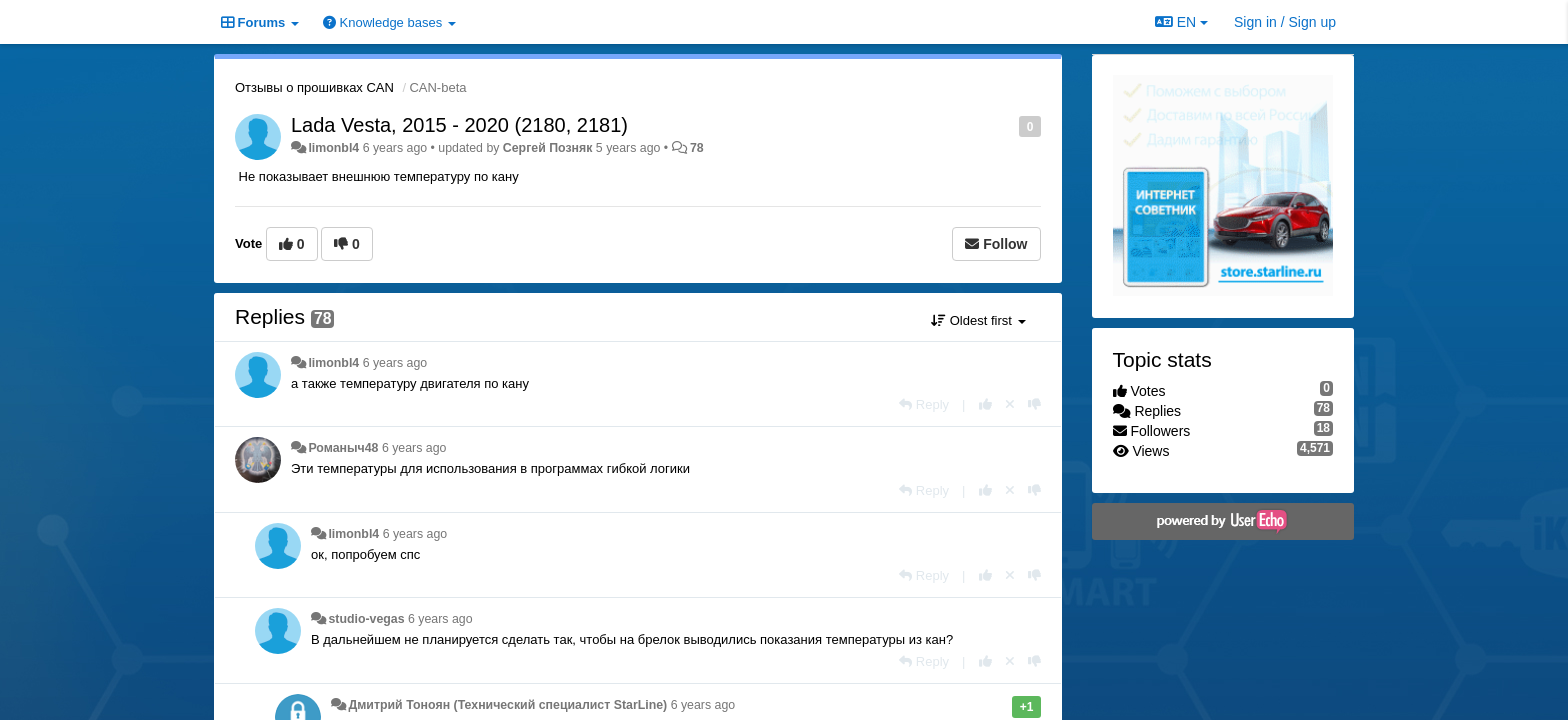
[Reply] (924, 404)
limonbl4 (333, 148)
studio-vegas (366, 619)
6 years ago (395, 363)
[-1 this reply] (1034, 404)
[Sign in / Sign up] (1285, 22)
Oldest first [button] (978, 320)
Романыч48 (343, 448)
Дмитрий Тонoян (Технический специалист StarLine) (507, 705)
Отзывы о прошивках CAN (314, 87)
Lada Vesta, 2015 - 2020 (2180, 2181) (459, 125)
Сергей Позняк (548, 148)
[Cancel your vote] (1010, 404)
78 (697, 148)
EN (1181, 22)
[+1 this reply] (985, 404)
